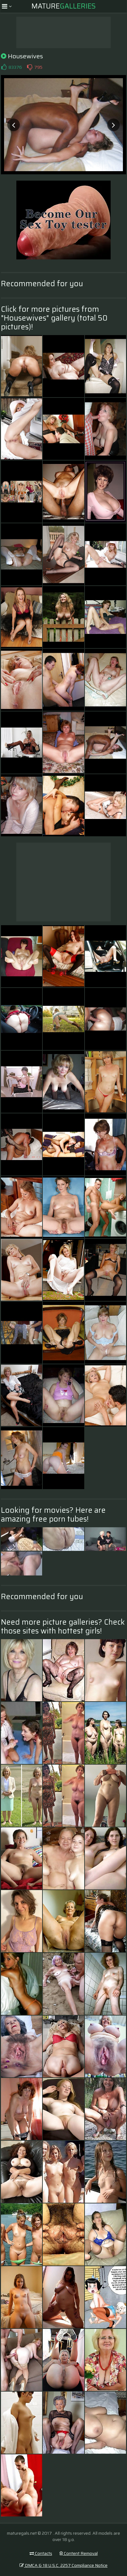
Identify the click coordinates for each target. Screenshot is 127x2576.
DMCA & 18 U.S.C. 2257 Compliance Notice (63, 2565)
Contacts (41, 2553)
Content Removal (78, 2553)
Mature (63, 6)
